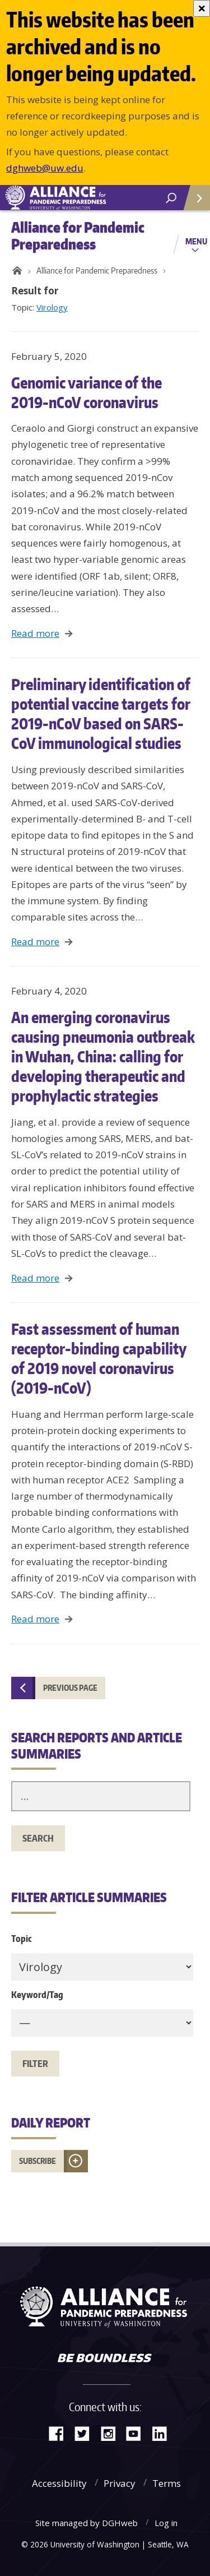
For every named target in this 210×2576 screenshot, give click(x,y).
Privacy (120, 2483)
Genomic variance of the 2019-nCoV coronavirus (86, 392)
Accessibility (59, 2483)
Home (15, 270)
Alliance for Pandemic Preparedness (96, 270)
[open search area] (171, 198)
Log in (166, 2522)
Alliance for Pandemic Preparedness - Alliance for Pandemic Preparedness (84, 198)
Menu (196, 241)
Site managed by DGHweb (86, 2522)
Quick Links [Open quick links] (193, 202)
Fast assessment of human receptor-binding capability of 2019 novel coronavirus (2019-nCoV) (98, 1358)
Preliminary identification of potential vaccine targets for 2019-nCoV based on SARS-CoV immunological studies (100, 713)
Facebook (60, 2432)
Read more (35, 633)
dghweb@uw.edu (44, 167)
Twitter (86, 2432)
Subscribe (37, 2161)
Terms (166, 2483)
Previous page (70, 1687)
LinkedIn (163, 2432)
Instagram (112, 2432)
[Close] (201, 8)
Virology (52, 307)
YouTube (138, 2432)
